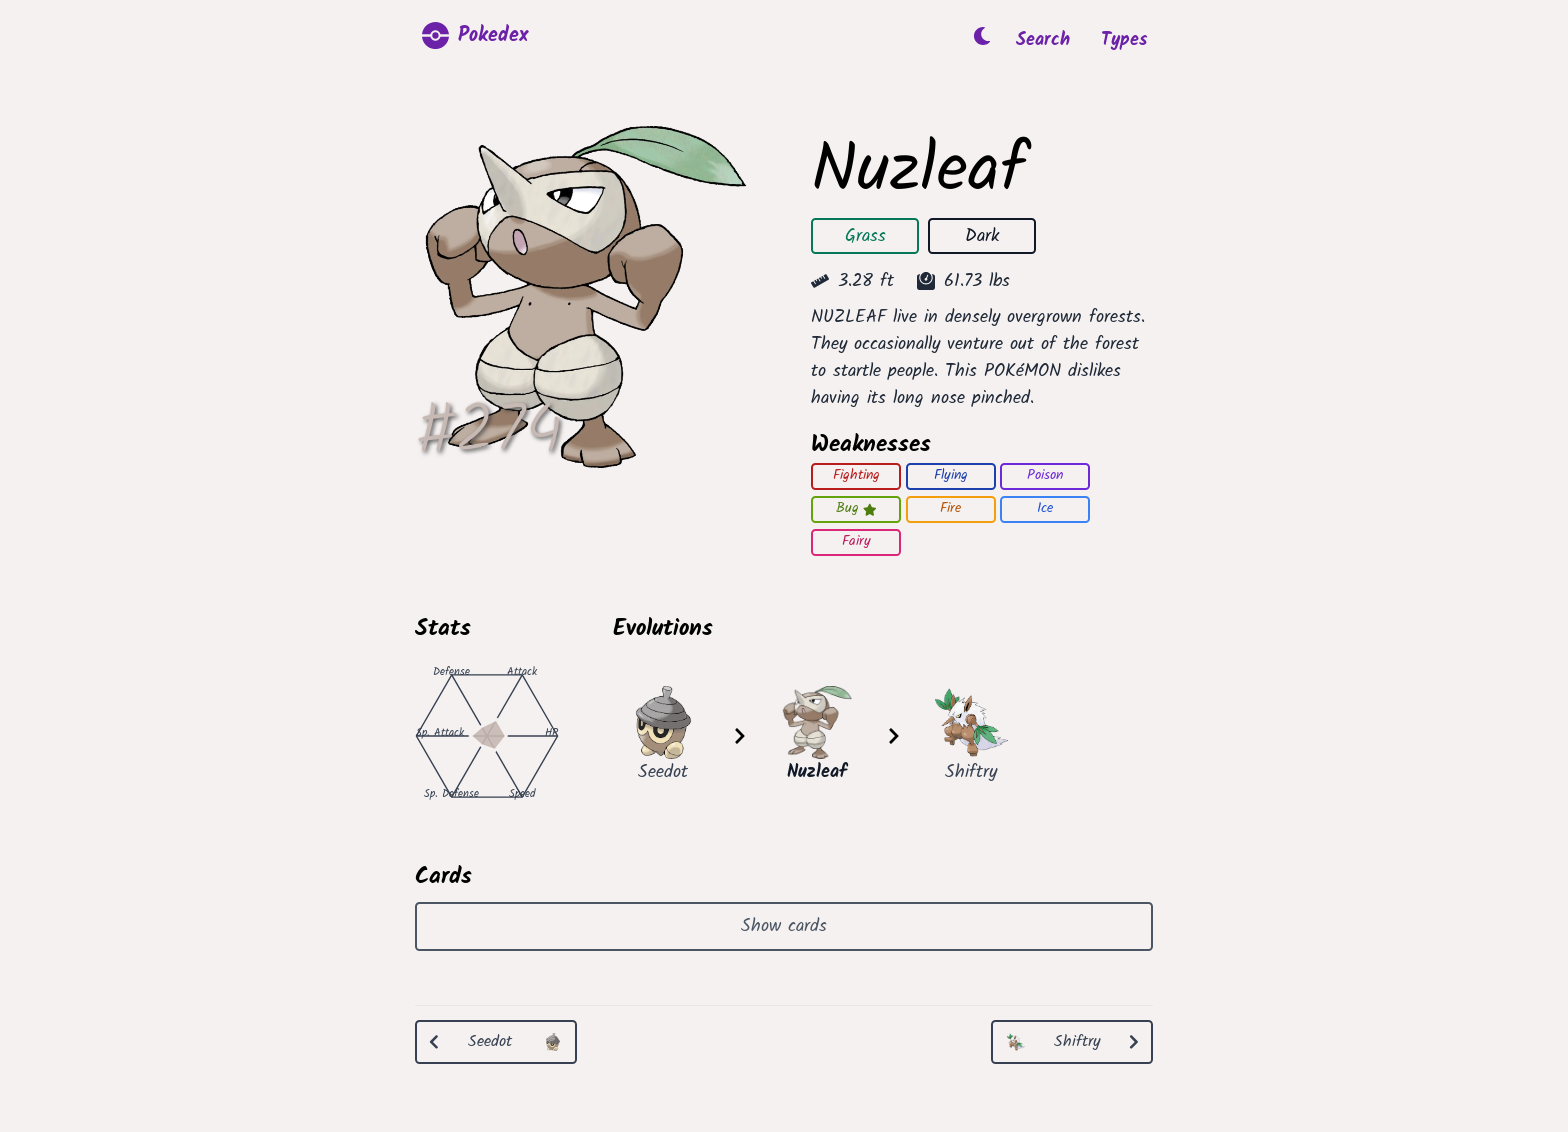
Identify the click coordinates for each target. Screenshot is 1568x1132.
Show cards (784, 926)
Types (1124, 40)
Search (1043, 40)
